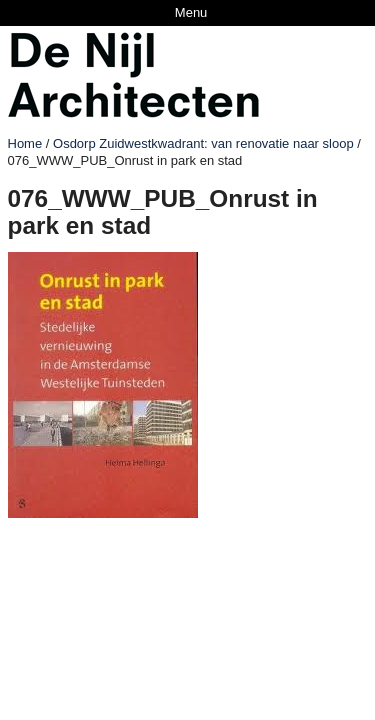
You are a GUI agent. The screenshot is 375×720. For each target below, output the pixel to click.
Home (25, 143)
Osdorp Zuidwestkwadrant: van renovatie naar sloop (203, 143)
